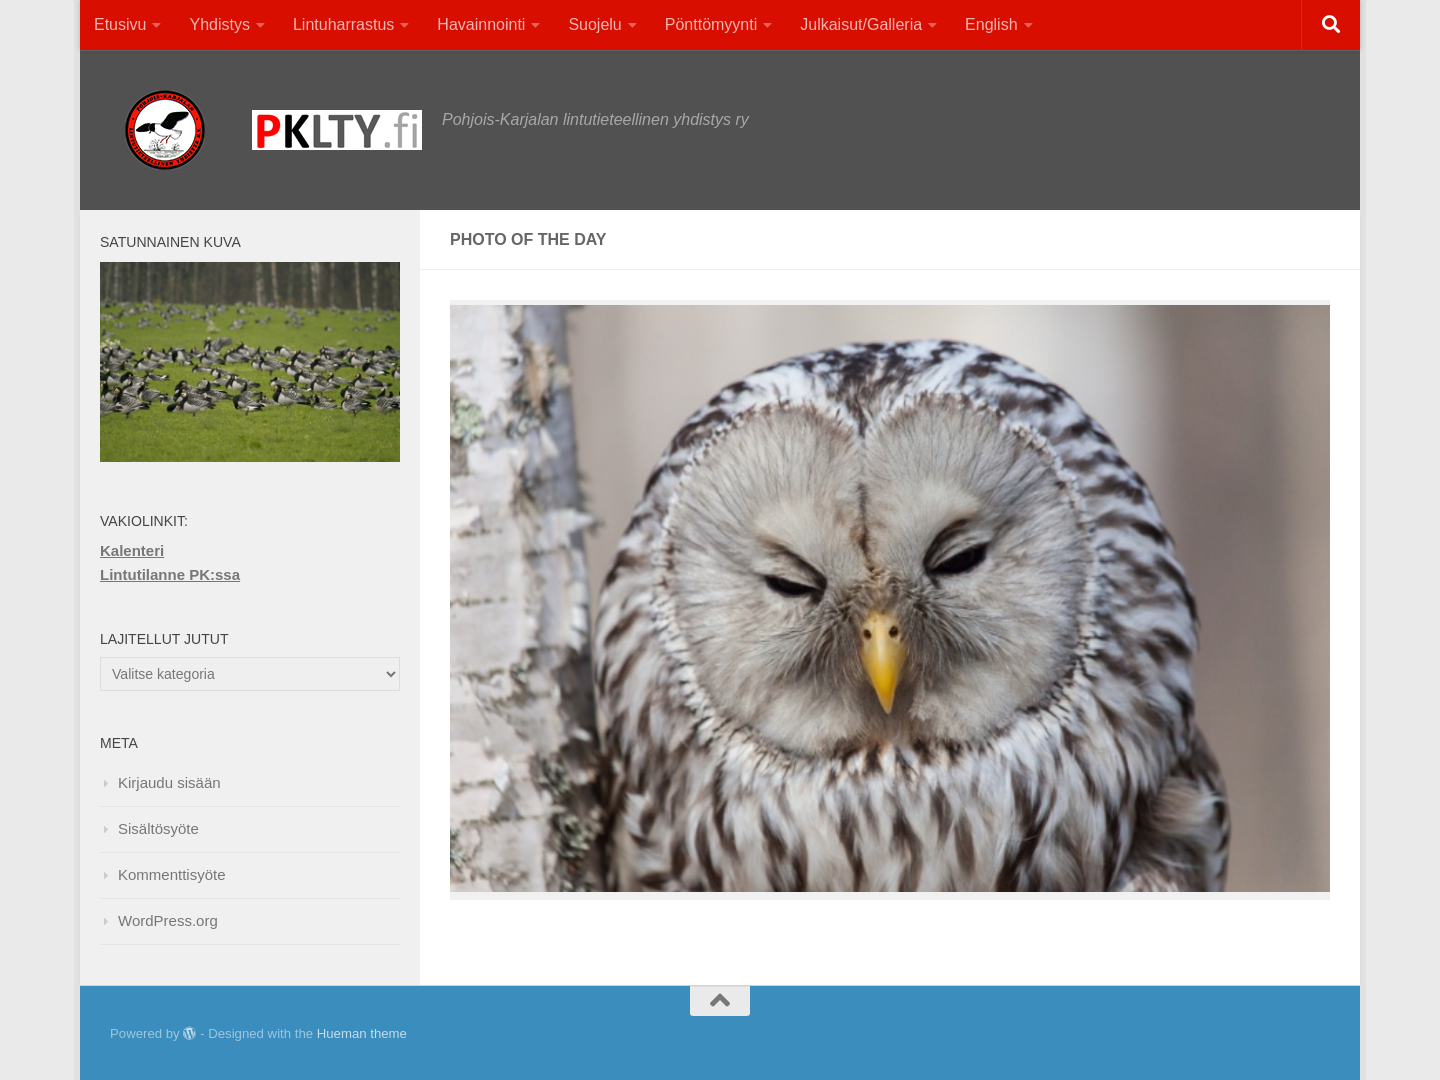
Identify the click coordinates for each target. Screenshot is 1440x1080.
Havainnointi (481, 24)
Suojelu (594, 24)
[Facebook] (1280, 1034)
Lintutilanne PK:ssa (170, 574)
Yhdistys (219, 24)
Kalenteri (132, 550)
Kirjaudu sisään (169, 782)
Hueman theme (362, 1033)
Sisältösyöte (158, 828)
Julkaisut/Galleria (861, 24)
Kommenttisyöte (172, 874)
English (991, 24)
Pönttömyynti (711, 24)
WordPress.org (168, 920)
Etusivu (120, 24)
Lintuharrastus (343, 24)
